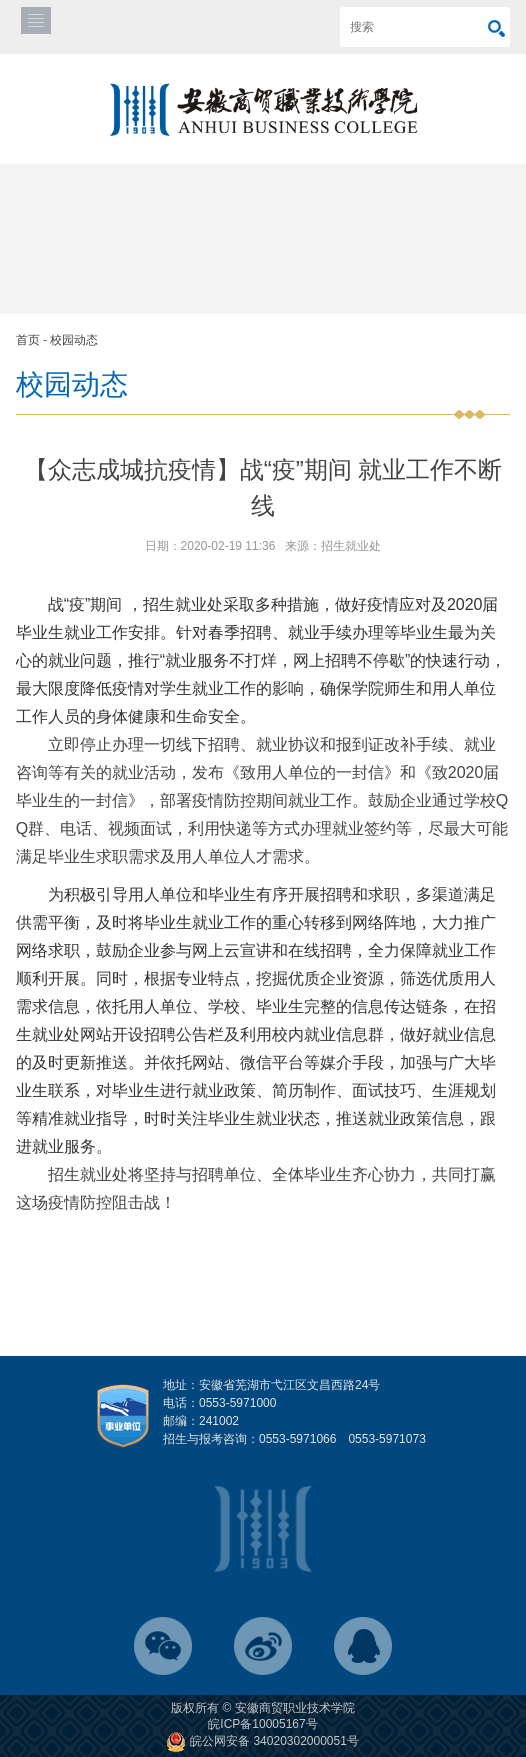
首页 (28, 340)
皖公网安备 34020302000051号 (263, 1741)
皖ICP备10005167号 (262, 1724)
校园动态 (74, 340)
